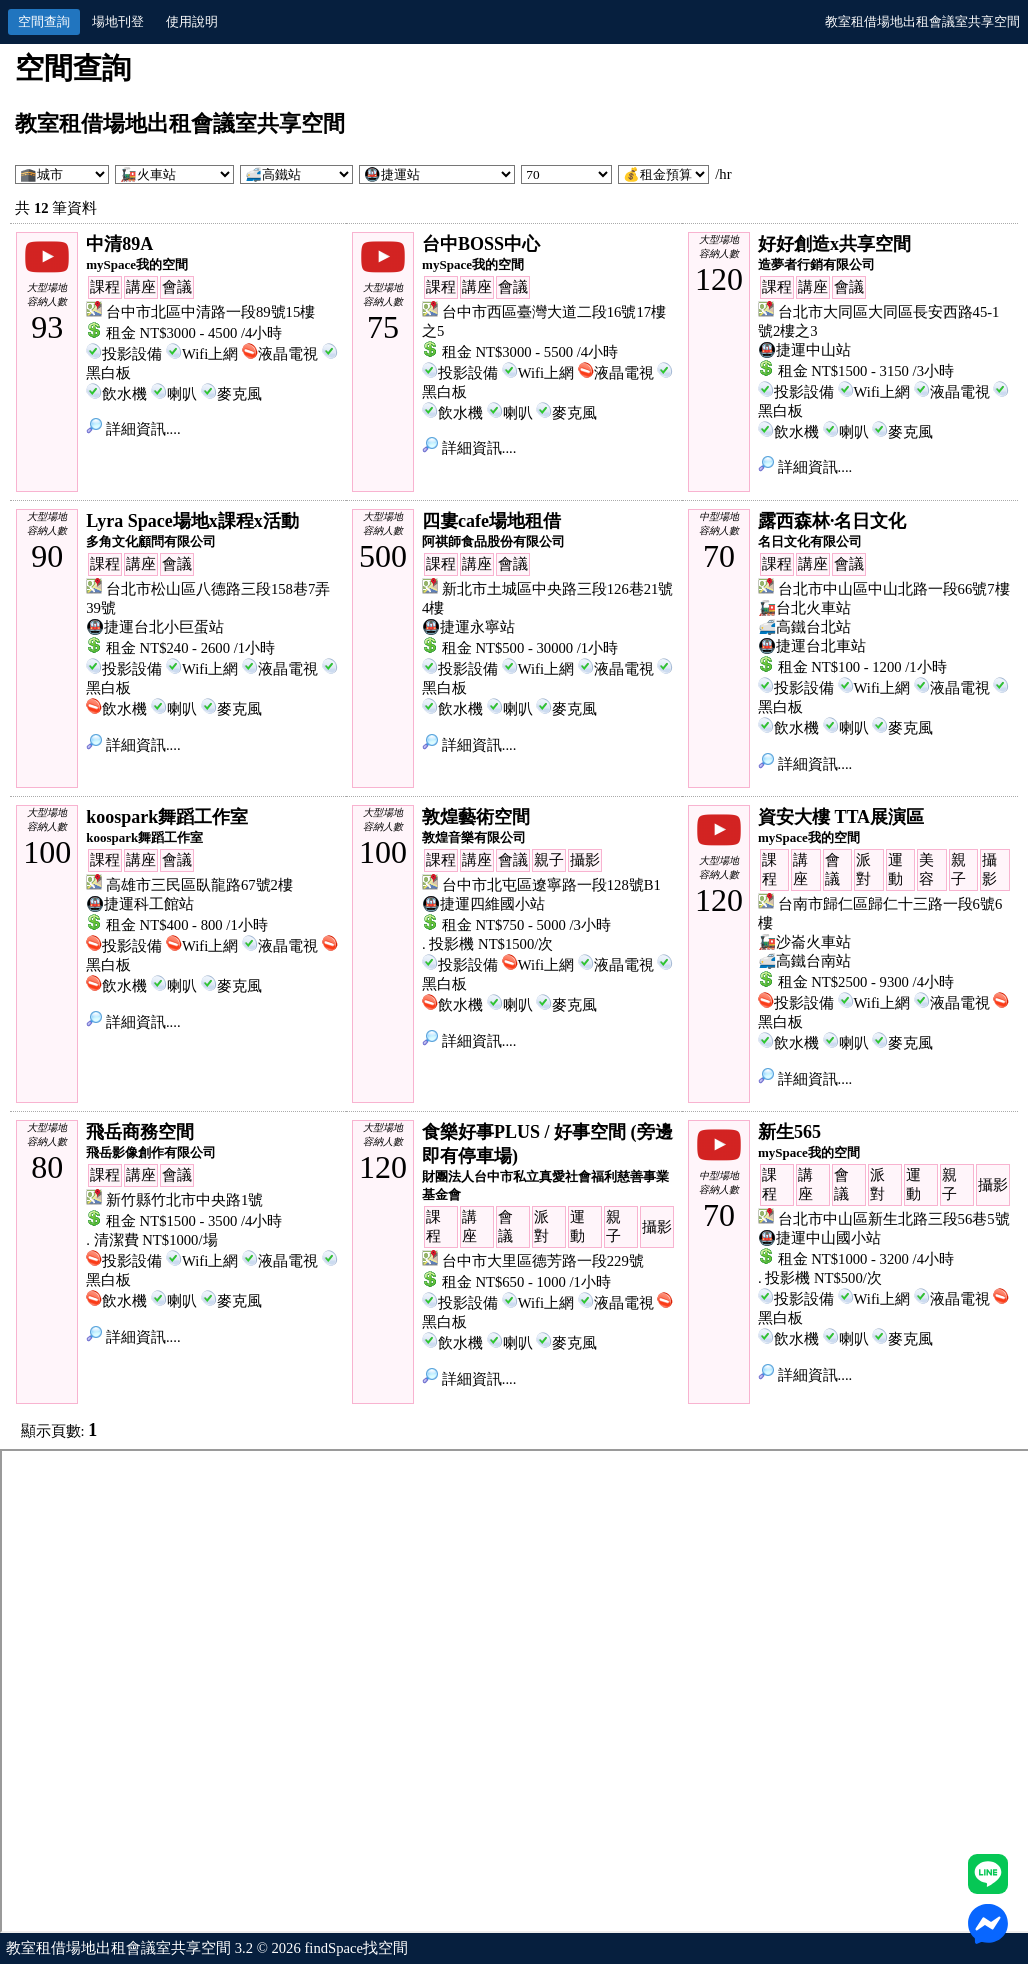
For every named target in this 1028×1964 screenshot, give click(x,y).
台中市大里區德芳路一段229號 (543, 1261)
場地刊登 (118, 21)
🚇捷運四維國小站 (483, 904)
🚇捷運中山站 (804, 350)
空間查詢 (44, 21)
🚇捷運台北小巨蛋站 (155, 627)
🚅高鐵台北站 (804, 627)
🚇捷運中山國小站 (819, 1238)
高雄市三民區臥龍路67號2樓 (199, 885)
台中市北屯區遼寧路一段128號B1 (551, 885)
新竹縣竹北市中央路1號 (184, 1200)
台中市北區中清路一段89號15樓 (210, 312)
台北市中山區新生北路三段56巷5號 (894, 1219)
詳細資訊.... (133, 429)
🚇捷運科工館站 (140, 904)
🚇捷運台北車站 (812, 646)
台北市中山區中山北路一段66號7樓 (894, 589)
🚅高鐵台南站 (804, 961)
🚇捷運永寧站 (468, 627)
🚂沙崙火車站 (804, 942)
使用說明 (192, 21)
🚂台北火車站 (804, 608)
